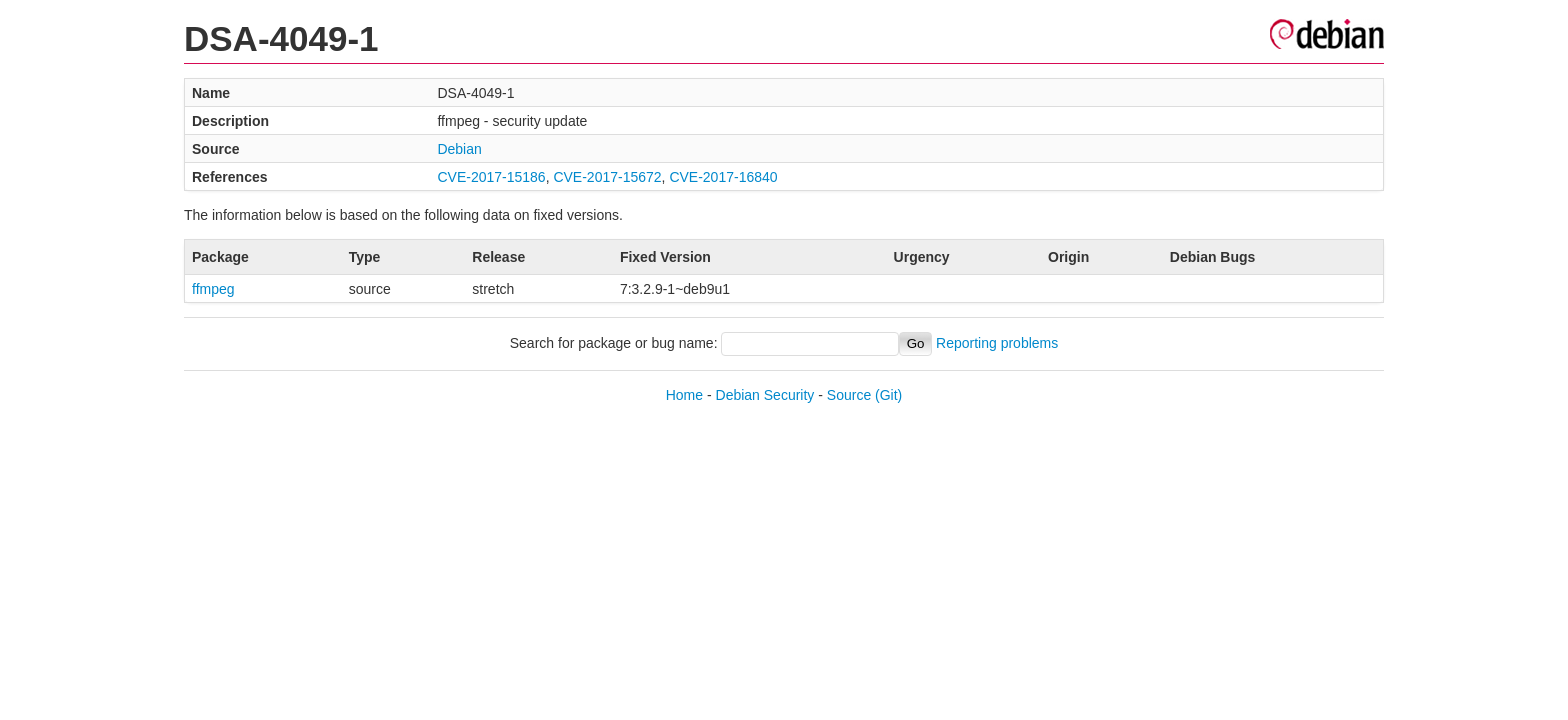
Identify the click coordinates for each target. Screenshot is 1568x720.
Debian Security (765, 395)
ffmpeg (213, 289)
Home (684, 395)
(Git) (888, 395)
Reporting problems (997, 343)
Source (849, 395)
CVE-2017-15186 (491, 177)
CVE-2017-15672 (607, 177)
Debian (459, 149)
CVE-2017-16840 (723, 177)
